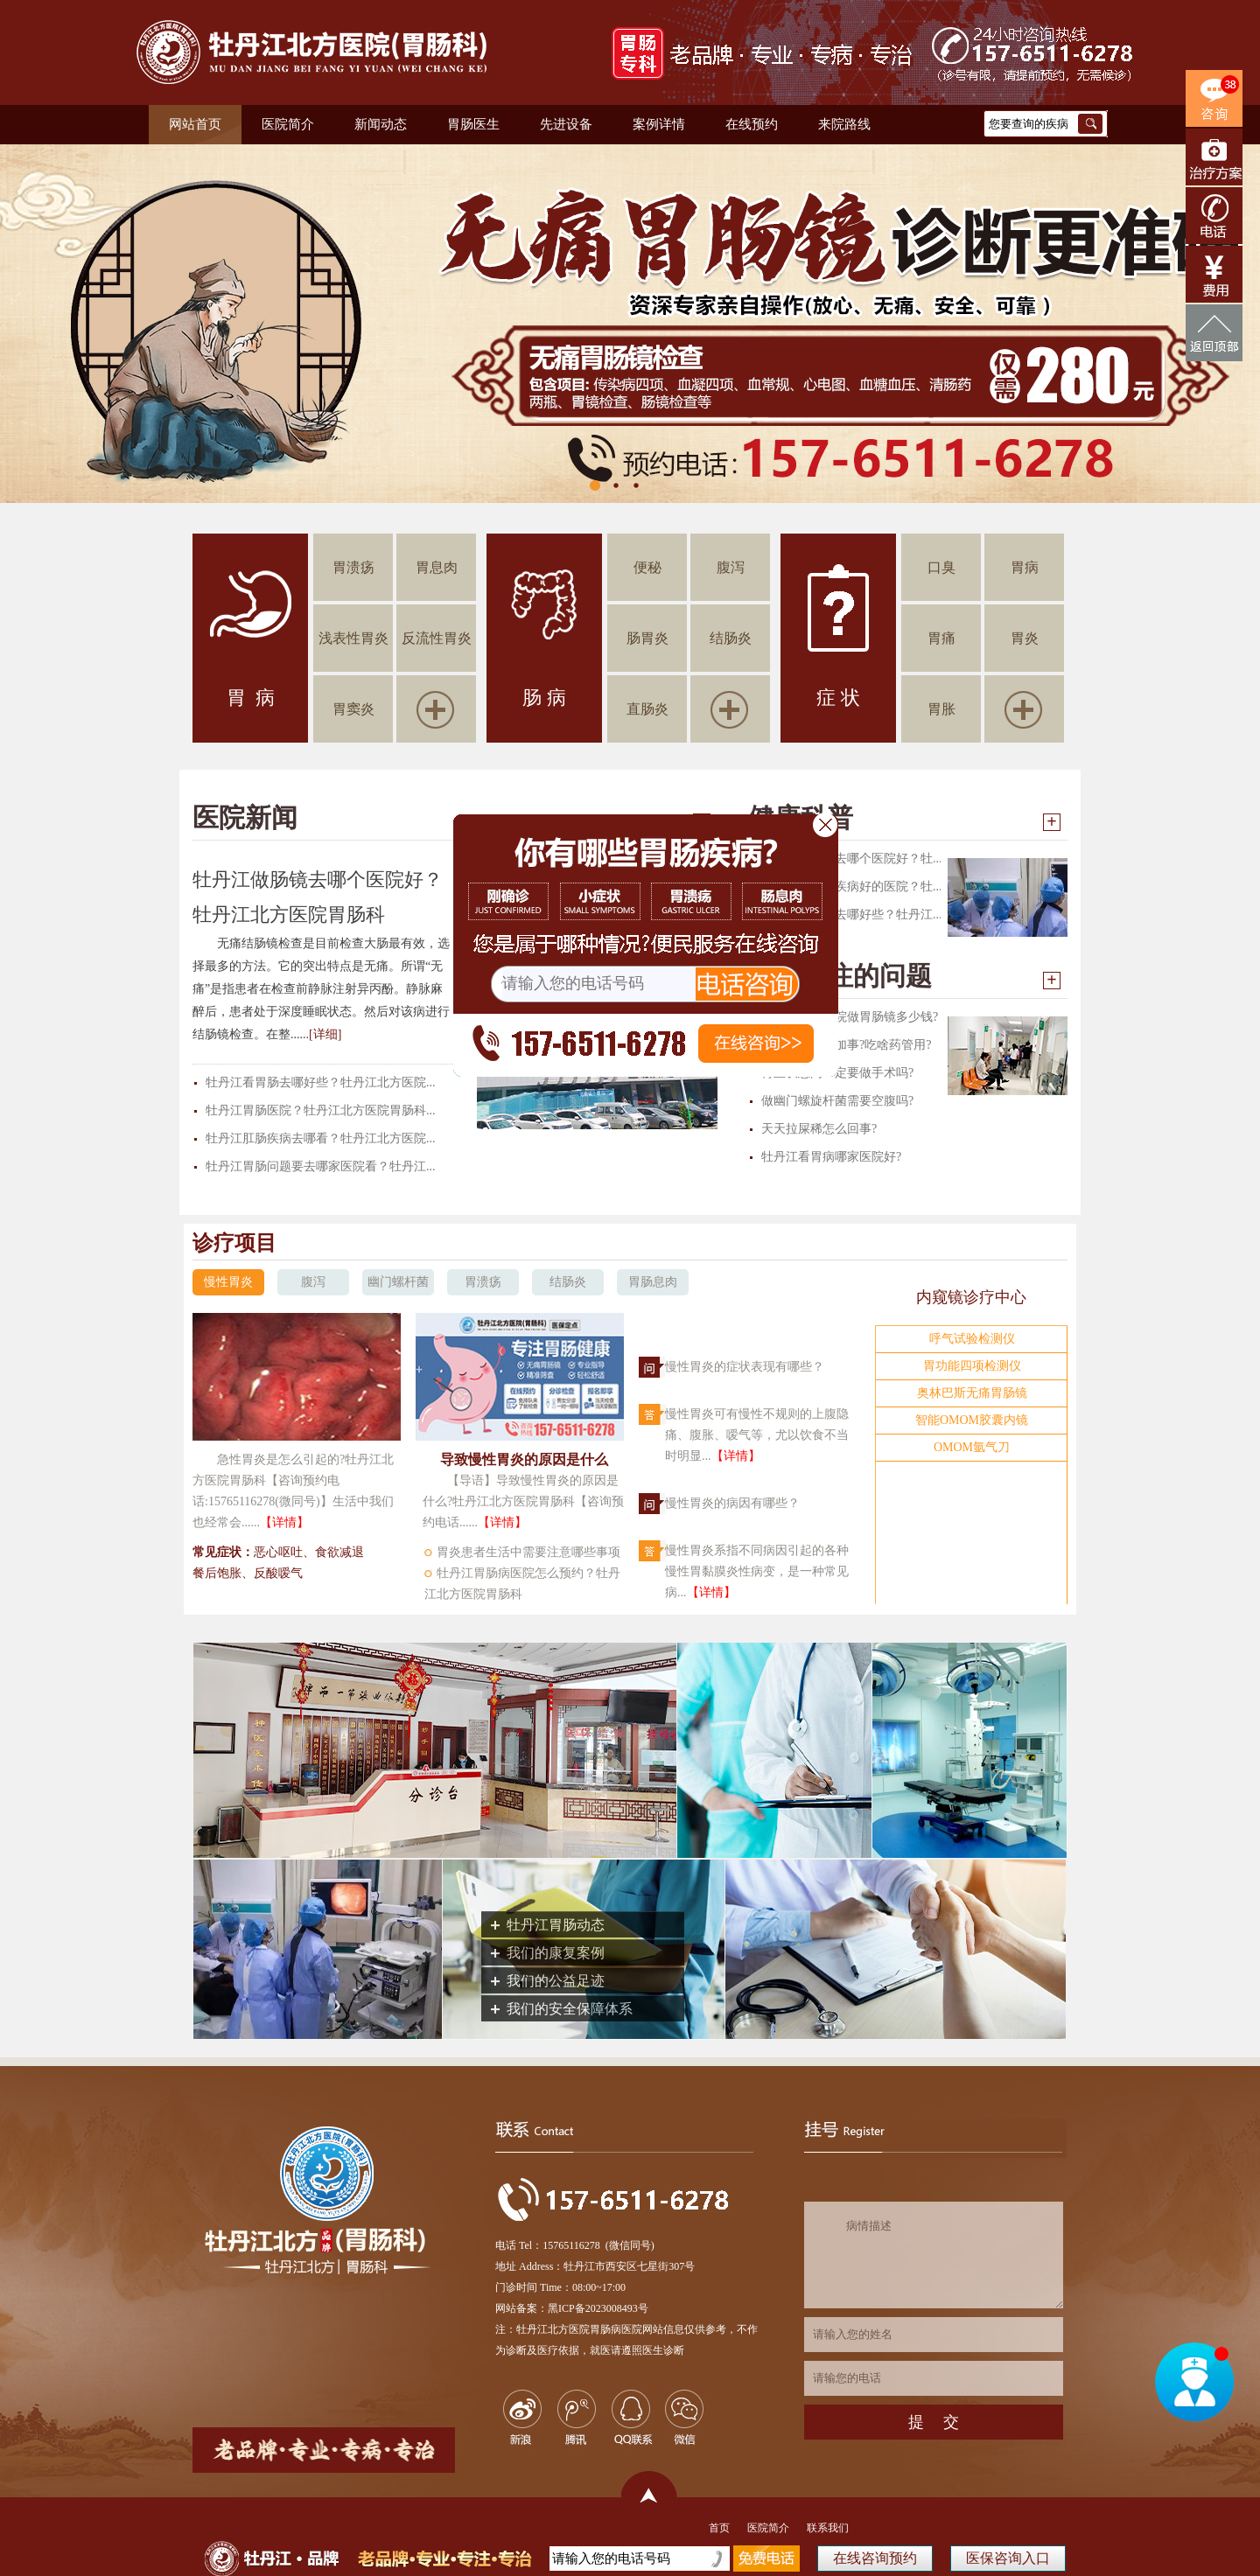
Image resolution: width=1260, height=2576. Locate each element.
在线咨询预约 (875, 2558)
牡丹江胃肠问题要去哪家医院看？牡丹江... (321, 1166)
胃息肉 (437, 567)
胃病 (1025, 567)
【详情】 (284, 1522)
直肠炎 (647, 709)
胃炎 (1025, 638)
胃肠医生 (473, 124)
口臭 (942, 567)
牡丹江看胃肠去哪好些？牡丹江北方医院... (321, 1082)
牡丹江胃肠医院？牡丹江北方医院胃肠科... (321, 1110)
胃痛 (942, 638)
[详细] (325, 1034)
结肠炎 (731, 638)
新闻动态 (380, 124)
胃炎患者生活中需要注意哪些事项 (528, 1552)
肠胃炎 (647, 638)
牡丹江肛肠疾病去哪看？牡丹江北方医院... (321, 1138)
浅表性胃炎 (353, 638)
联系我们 (828, 2528)
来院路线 (844, 124)
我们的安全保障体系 (570, 2008)
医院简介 (288, 124)
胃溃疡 (353, 567)
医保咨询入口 (1008, 2558)
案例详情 (659, 124)
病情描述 (933, 2255)
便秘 (648, 567)
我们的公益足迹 (556, 1980)
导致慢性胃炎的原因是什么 (524, 1459)
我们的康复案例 (556, 1952)
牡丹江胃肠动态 (556, 1924)
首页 (719, 2528)
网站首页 (195, 124)
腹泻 (731, 567)
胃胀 (942, 709)
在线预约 (751, 124)
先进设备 (566, 124)
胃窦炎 (353, 709)
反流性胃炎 (437, 638)
